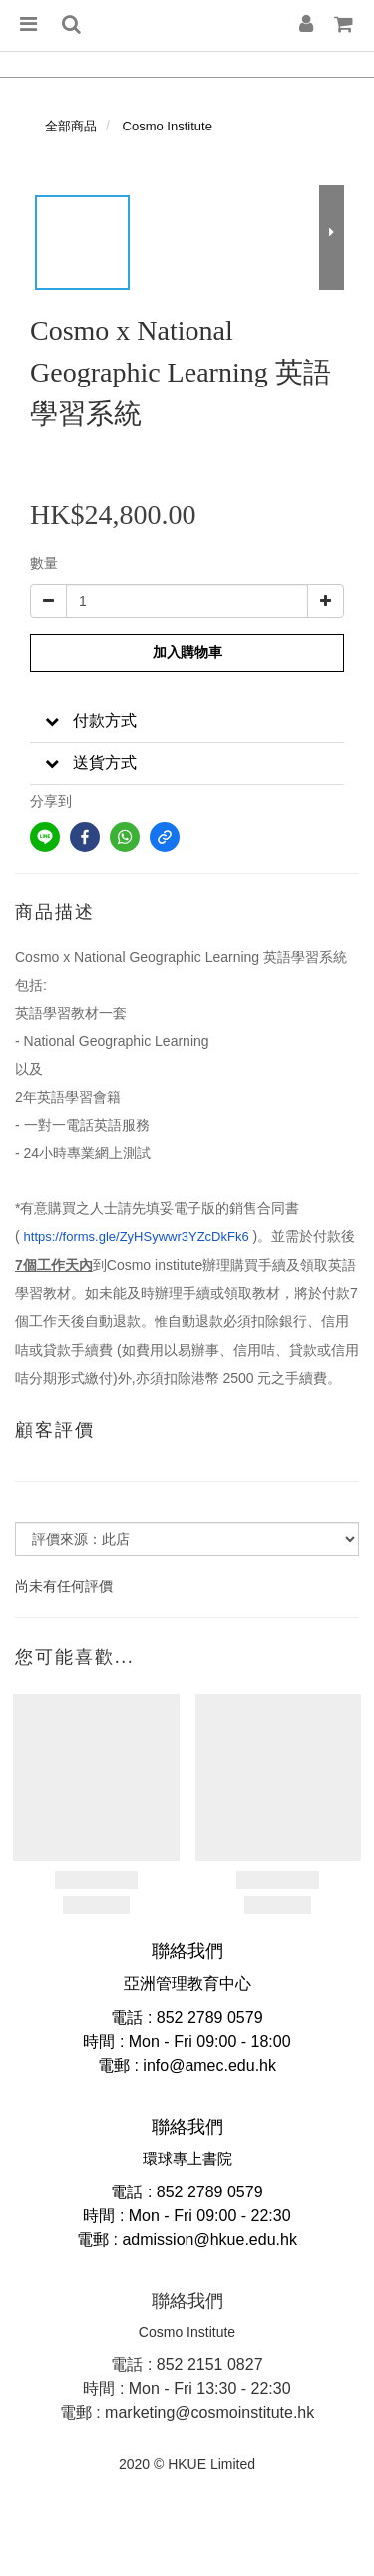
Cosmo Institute (167, 126)
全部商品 (71, 126)
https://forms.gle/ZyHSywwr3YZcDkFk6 (136, 1236)
